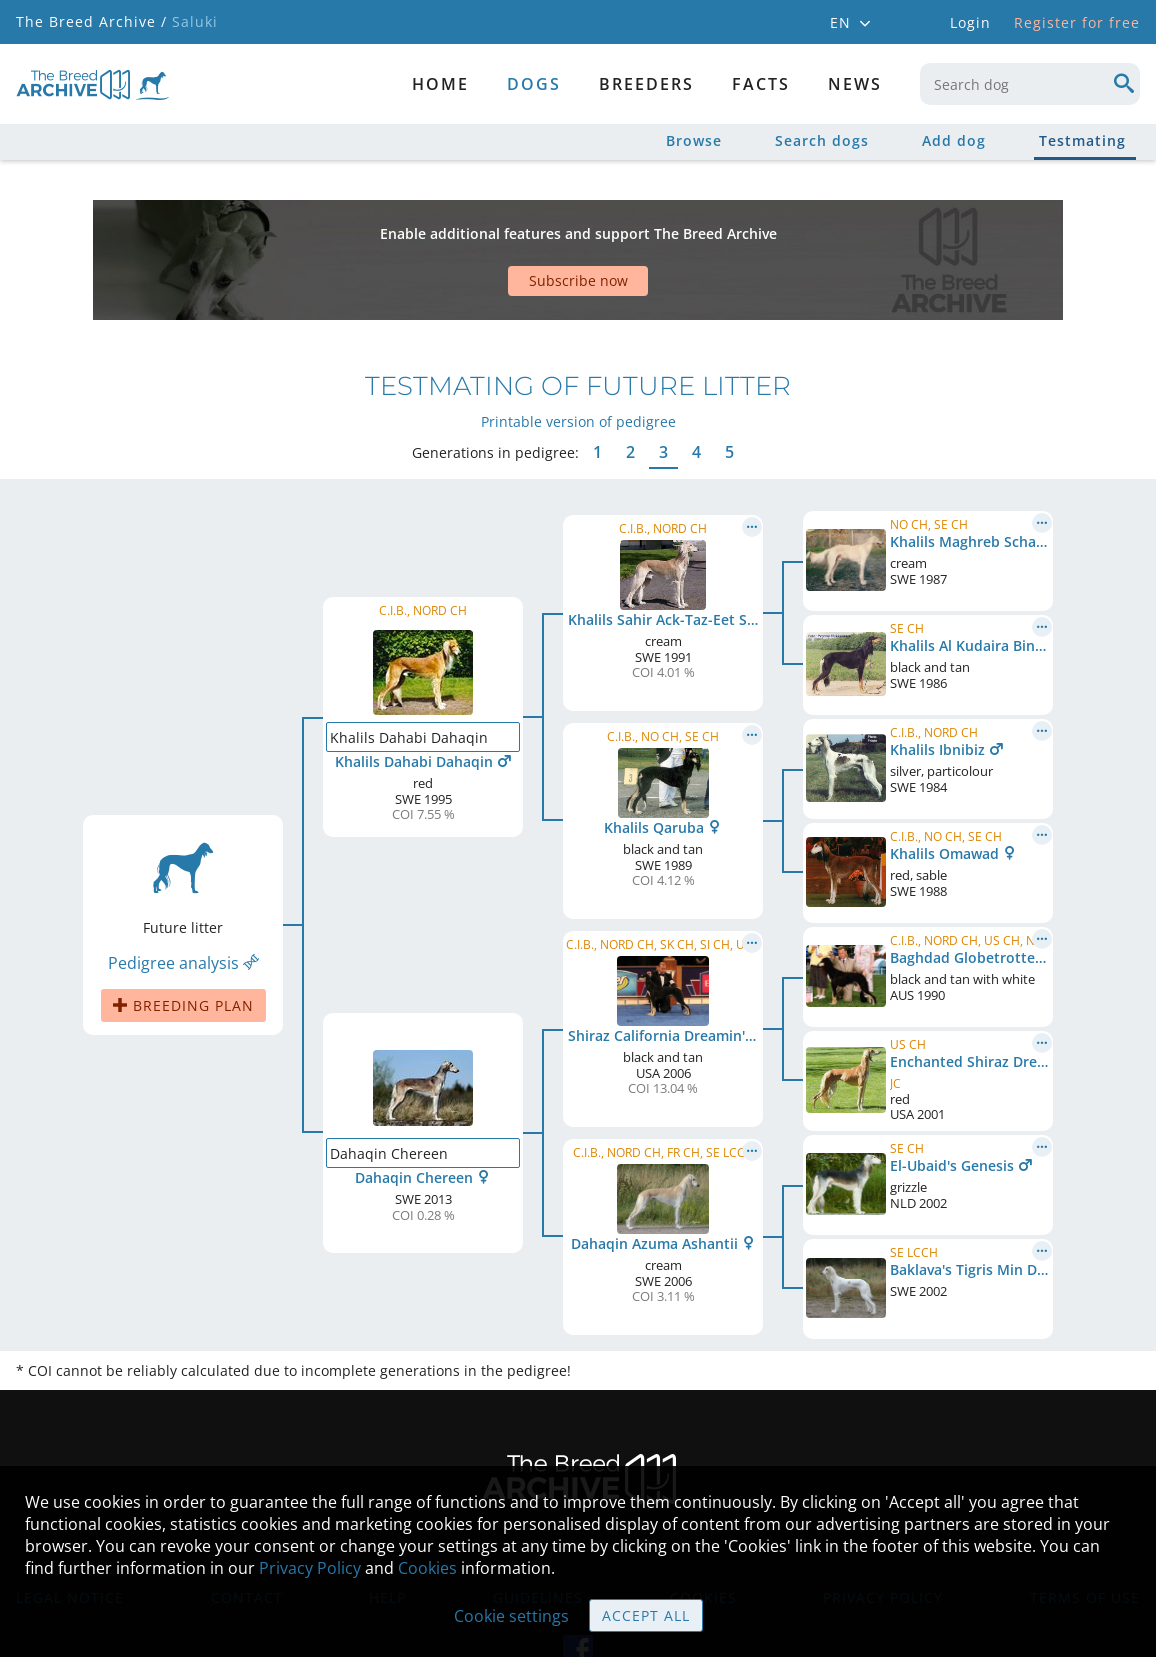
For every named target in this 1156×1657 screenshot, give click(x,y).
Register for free (1077, 22)
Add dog (954, 140)
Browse (694, 140)
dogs (534, 84)
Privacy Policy (310, 1568)
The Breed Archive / (91, 21)
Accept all (646, 1615)
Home (440, 84)
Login (970, 22)
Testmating (1082, 140)
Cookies (427, 1568)
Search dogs (822, 140)
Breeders (646, 84)
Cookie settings (511, 1616)
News (855, 84)
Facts (761, 84)
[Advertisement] (505, 225)
